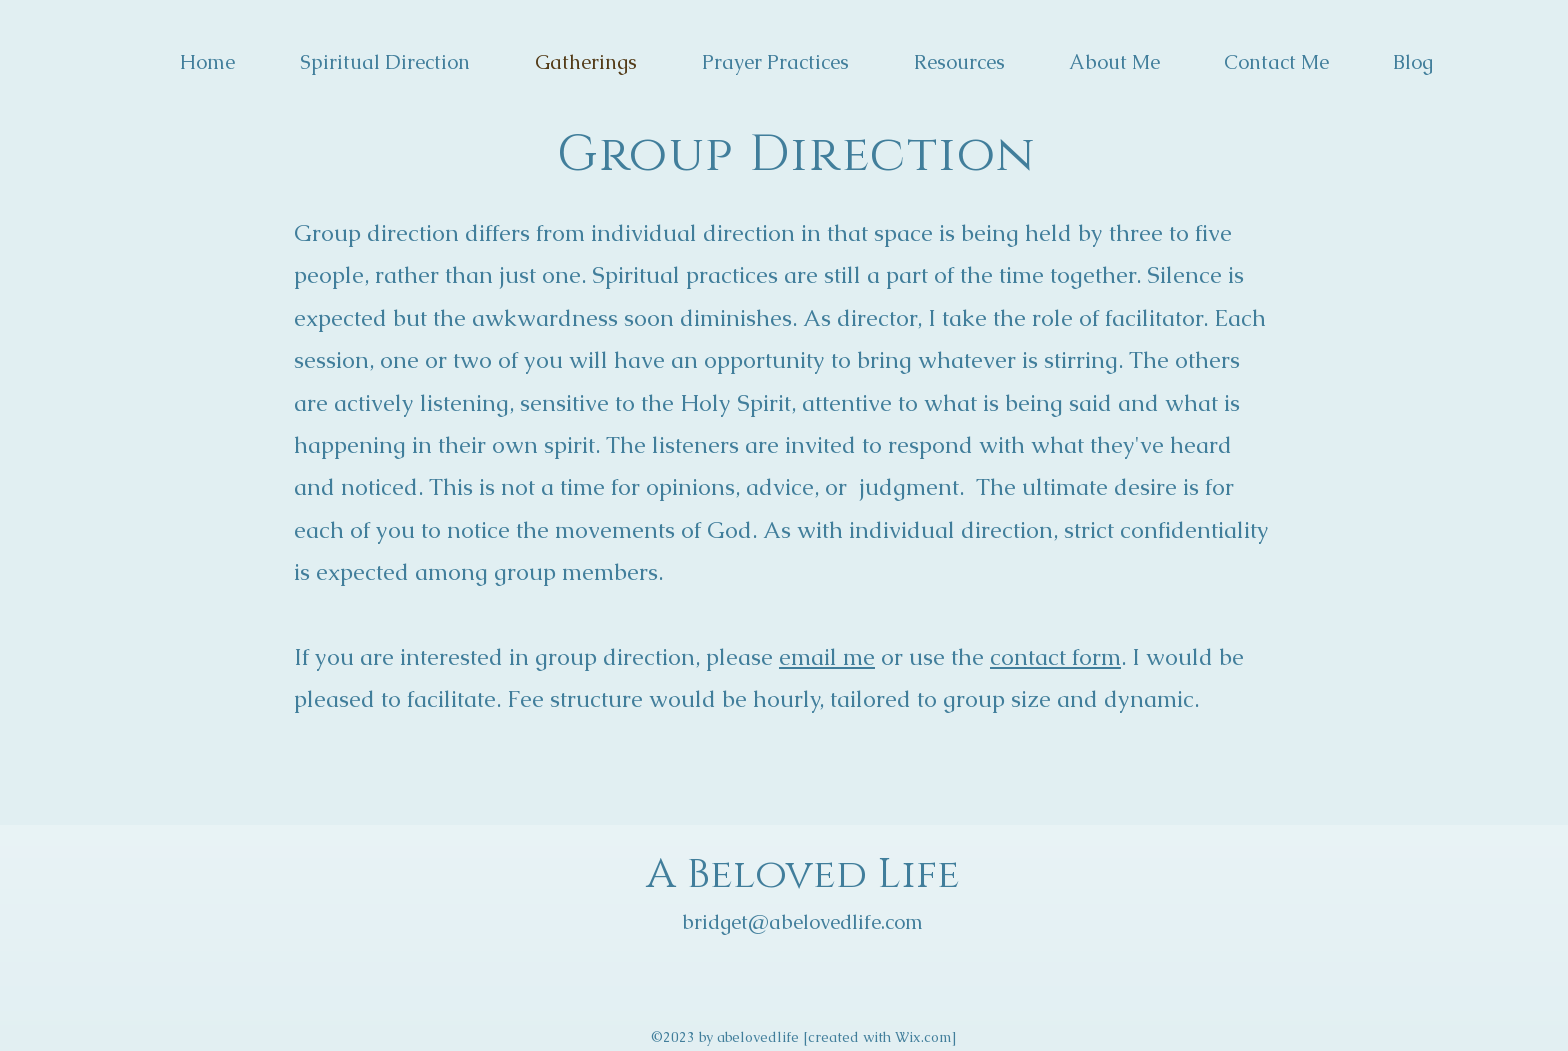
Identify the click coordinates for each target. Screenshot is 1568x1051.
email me (827, 657)
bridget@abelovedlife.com (802, 922)
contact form (1055, 657)
